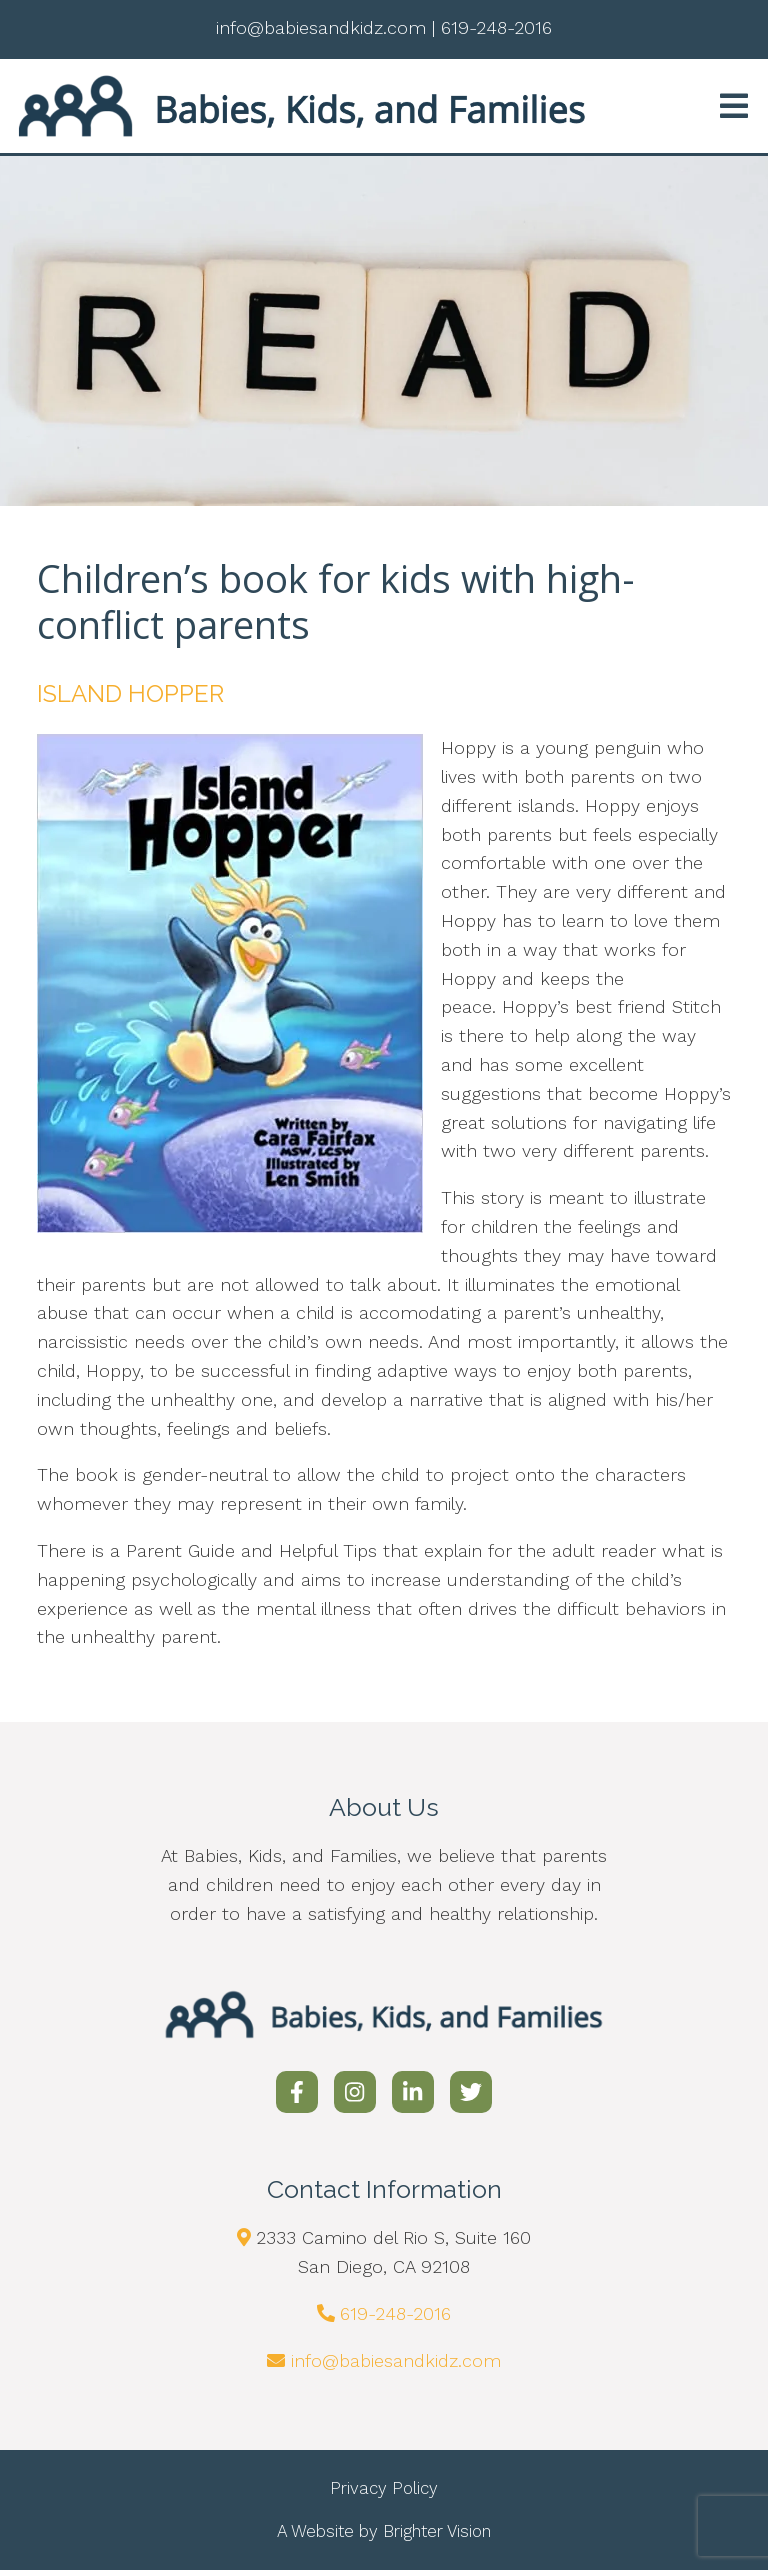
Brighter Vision (437, 2531)
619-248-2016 (395, 2313)
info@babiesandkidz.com (396, 2360)
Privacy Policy (384, 2488)
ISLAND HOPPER (130, 693)
